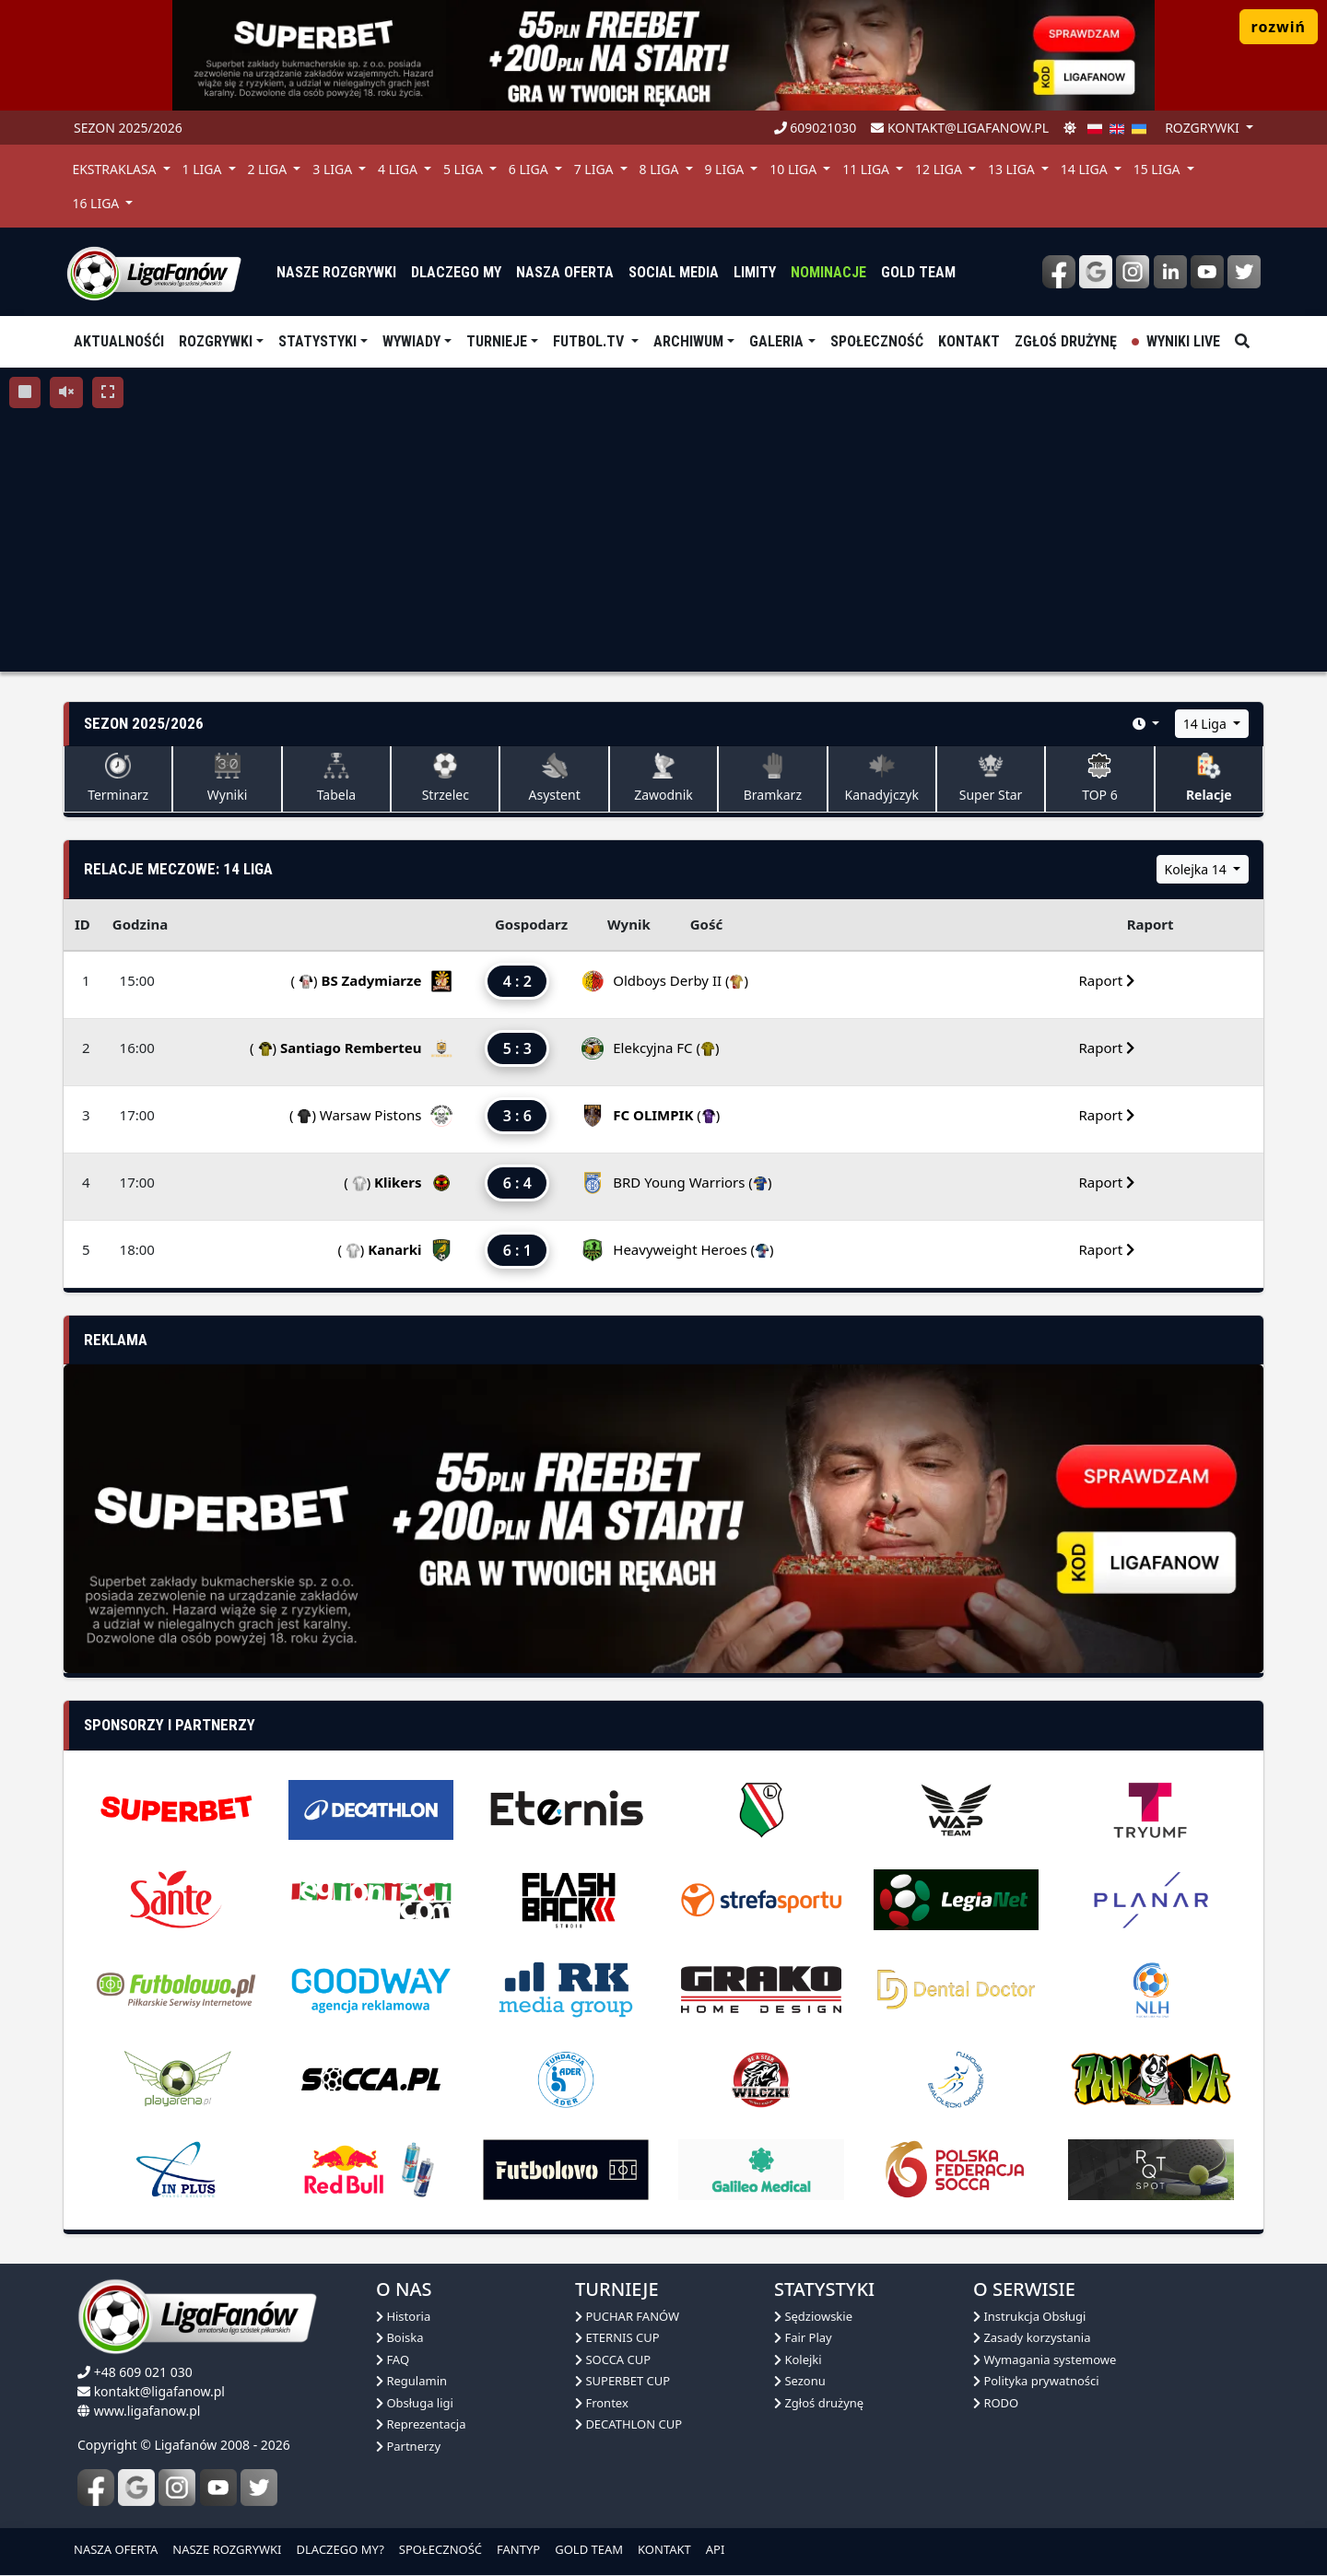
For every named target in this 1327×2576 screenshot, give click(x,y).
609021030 (815, 127)
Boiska (400, 2337)
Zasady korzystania (1031, 2337)
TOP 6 (1100, 778)
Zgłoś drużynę (1066, 341)
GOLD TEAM (589, 2549)
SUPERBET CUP (622, 2380)
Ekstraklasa (115, 169)
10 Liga (794, 169)
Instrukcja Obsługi (1029, 2316)
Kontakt (969, 341)
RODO (995, 2403)
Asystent (555, 778)
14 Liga (1086, 169)
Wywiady (411, 341)
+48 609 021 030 (143, 2372)
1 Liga (204, 169)
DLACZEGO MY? (340, 2549)
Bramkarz (773, 778)
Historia (403, 2316)
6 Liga (530, 169)
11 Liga (867, 169)
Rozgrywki (215, 341)
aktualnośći (119, 341)
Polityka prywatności (1036, 2380)
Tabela (337, 778)
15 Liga (1158, 169)
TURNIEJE (496, 341)
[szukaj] (1242, 341)
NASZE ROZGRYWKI (226, 2549)
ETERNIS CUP (617, 2337)
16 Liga (97, 203)
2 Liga (268, 169)
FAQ (392, 2359)
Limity (755, 272)
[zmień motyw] (1070, 128)
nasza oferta (565, 272)
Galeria (776, 341)
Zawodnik (663, 778)
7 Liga (595, 169)
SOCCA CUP (613, 2359)
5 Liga (465, 169)
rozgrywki (1203, 127)
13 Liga (1013, 169)
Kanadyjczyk (882, 778)
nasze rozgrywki (336, 272)
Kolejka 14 (1197, 869)
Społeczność (876, 341)
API (715, 2549)
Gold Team (918, 272)
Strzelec (445, 778)
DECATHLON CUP (628, 2424)
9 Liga (725, 169)
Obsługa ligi (414, 2403)
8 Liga (661, 169)
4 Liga (399, 169)
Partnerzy (408, 2446)
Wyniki (227, 778)
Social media (673, 272)
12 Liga (940, 169)
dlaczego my (456, 272)
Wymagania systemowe (1044, 2359)
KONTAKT (664, 2549)
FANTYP (518, 2549)
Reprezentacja (420, 2424)
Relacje (1209, 778)
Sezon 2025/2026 (128, 127)
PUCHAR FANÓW (627, 2316)
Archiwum (688, 341)
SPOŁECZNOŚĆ (440, 2549)
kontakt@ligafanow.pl (960, 127)
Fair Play (803, 2337)
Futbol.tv (590, 341)
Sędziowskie (813, 2316)
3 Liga (334, 169)
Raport (1106, 980)
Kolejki (798, 2359)
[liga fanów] (153, 272)
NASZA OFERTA (116, 2549)
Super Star (991, 778)
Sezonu (800, 2380)
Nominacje (828, 272)
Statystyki (317, 341)
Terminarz (118, 778)
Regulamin (411, 2380)
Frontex (601, 2403)
